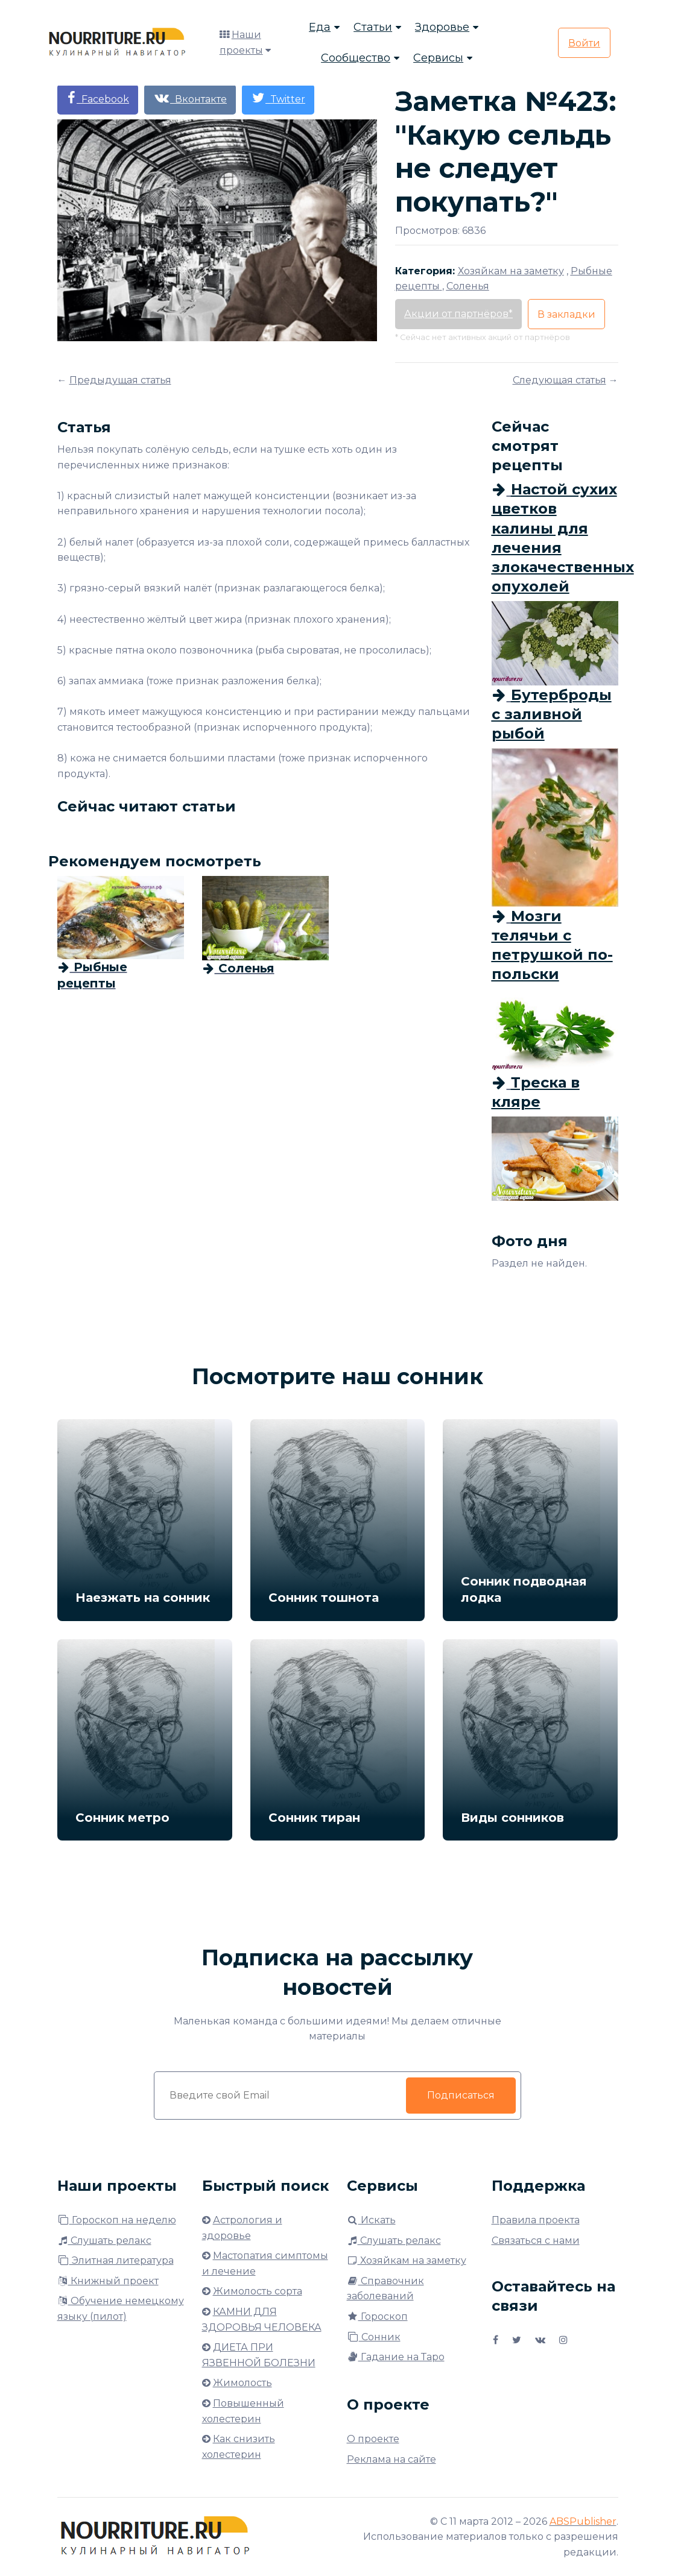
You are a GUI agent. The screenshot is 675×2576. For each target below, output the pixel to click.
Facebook (97, 98)
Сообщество (355, 58)
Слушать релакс (104, 2240)
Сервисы (438, 58)
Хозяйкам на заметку (406, 2260)
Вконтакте (190, 98)
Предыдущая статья (120, 380)
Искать (371, 2220)
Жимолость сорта (257, 2291)
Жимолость (242, 2383)
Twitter (278, 98)
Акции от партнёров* (458, 314)
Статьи (372, 27)
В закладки (566, 314)
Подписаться (461, 2095)
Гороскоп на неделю (116, 2220)
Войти (584, 43)
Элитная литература (115, 2260)
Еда (320, 27)
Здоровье (442, 27)
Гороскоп (377, 2316)
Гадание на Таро (396, 2357)
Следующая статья (559, 380)
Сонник (374, 2337)
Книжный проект (108, 2281)
